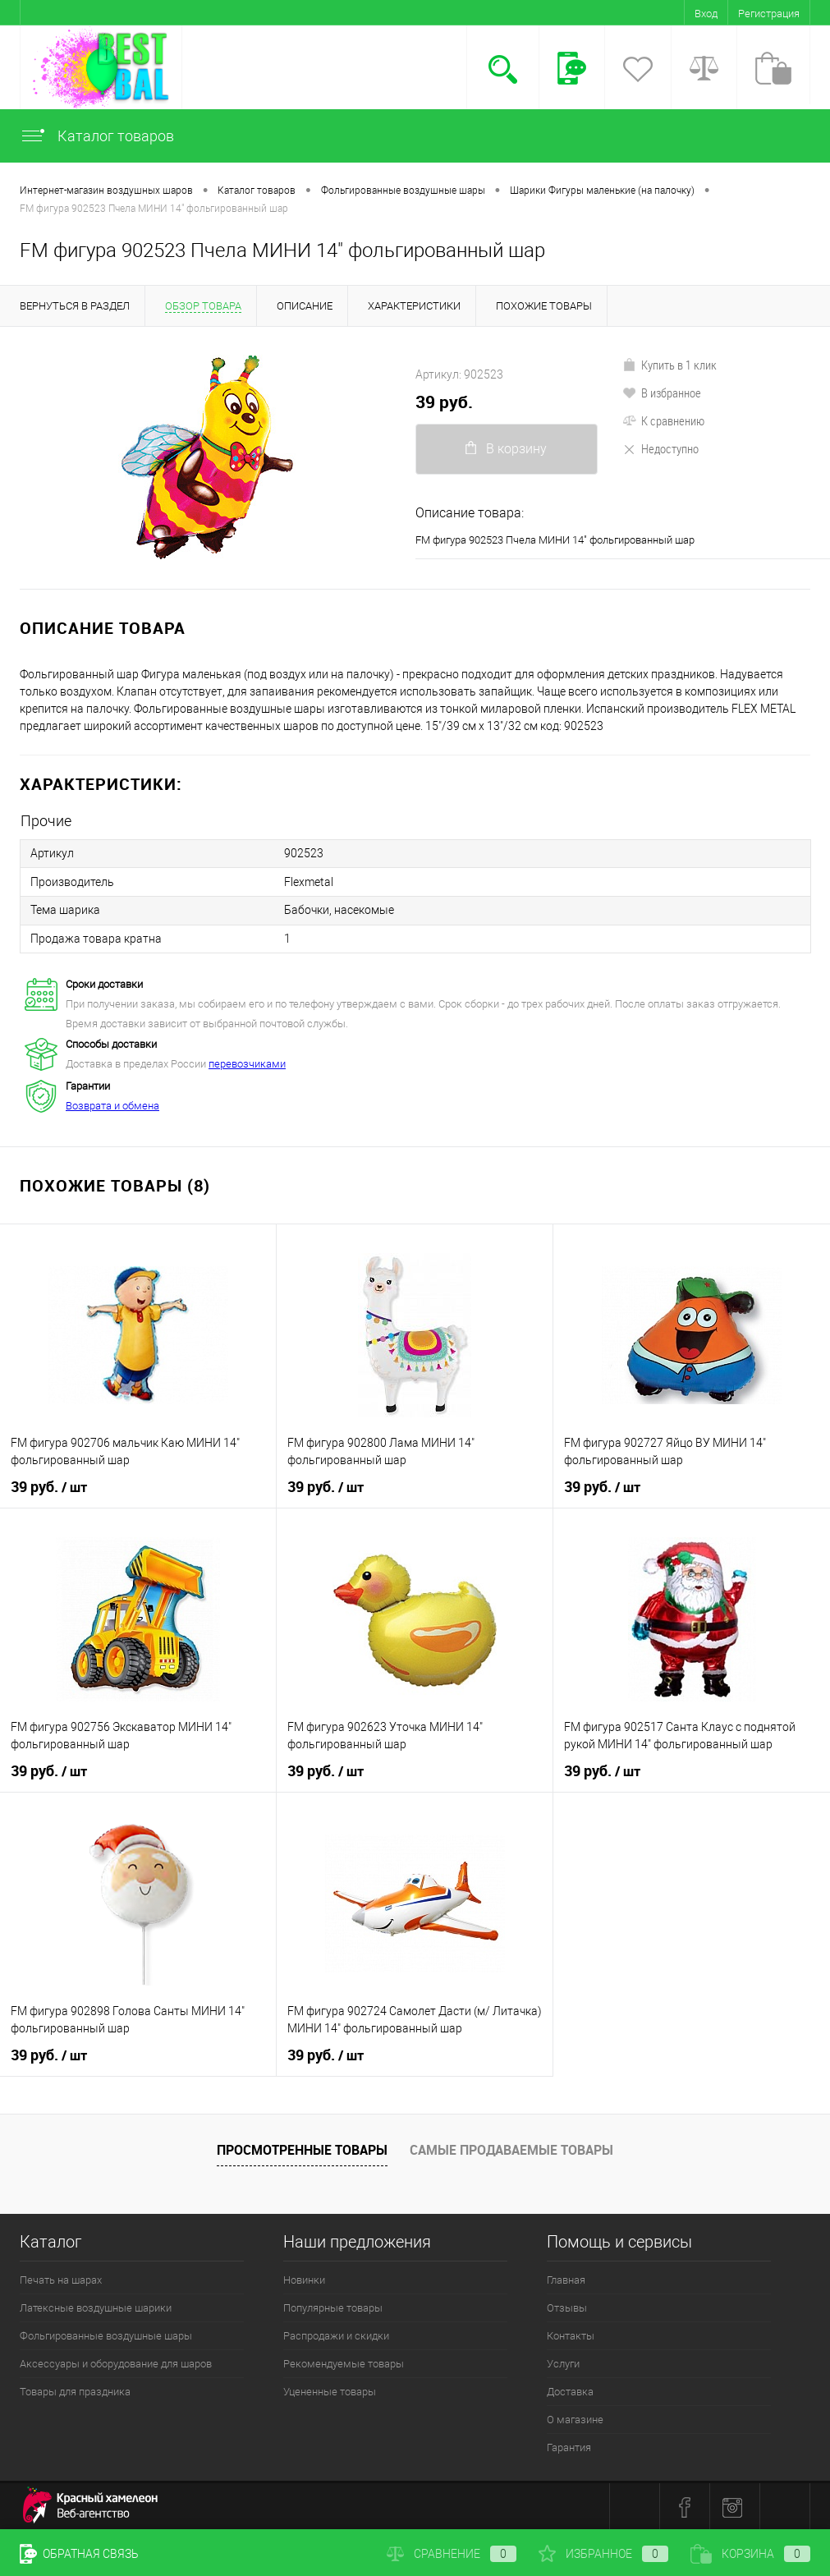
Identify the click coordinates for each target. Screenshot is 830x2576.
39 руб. (444, 402)
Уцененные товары (329, 2390)
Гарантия (569, 2446)
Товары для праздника (75, 2390)
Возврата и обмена (112, 1104)
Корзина (750, 2553)
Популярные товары (333, 2306)
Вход (706, 13)
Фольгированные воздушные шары (106, 2334)
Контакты (570, 2334)
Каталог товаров (97, 136)
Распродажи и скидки (336, 2334)
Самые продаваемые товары (511, 2147)
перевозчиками (247, 1062)
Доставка (570, 2390)
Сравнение (451, 2553)
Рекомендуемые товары (343, 2362)
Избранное (603, 2553)
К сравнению (663, 420)
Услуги (563, 2362)
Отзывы (567, 2306)
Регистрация (769, 13)
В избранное (661, 392)
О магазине (575, 2418)
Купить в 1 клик (669, 364)
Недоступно (660, 448)
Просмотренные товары (302, 2147)
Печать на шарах (61, 2278)
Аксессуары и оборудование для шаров (116, 2362)
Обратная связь (79, 2553)
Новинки (304, 2278)
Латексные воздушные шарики (96, 2306)
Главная (566, 2278)
